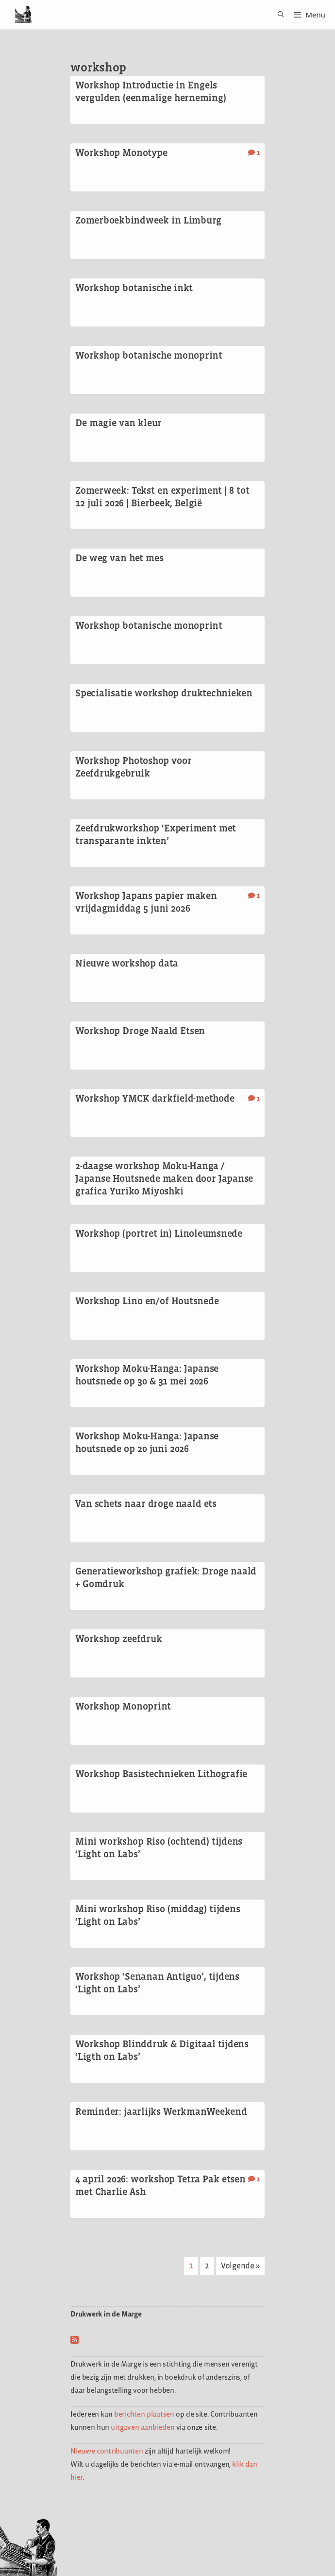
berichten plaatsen (144, 2414)
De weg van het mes (119, 558)
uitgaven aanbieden (142, 2427)
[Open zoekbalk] (277, 14)
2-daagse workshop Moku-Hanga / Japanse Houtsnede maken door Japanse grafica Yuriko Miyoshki (164, 1178)
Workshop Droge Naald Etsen (140, 1030)
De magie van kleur (118, 422)
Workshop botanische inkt (134, 287)
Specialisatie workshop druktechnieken (163, 693)
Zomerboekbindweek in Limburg (148, 220)
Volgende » (240, 2265)
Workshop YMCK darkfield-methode (154, 1098)
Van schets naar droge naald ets (146, 1503)
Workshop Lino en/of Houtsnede (146, 1301)
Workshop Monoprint (123, 1706)
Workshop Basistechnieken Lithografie (161, 1773)
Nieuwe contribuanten (106, 2451)
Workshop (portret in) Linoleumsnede (158, 1233)
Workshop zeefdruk (118, 1638)
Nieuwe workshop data (126, 963)
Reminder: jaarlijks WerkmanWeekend (161, 2111)
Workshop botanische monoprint (148, 355)
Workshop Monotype (121, 152)
